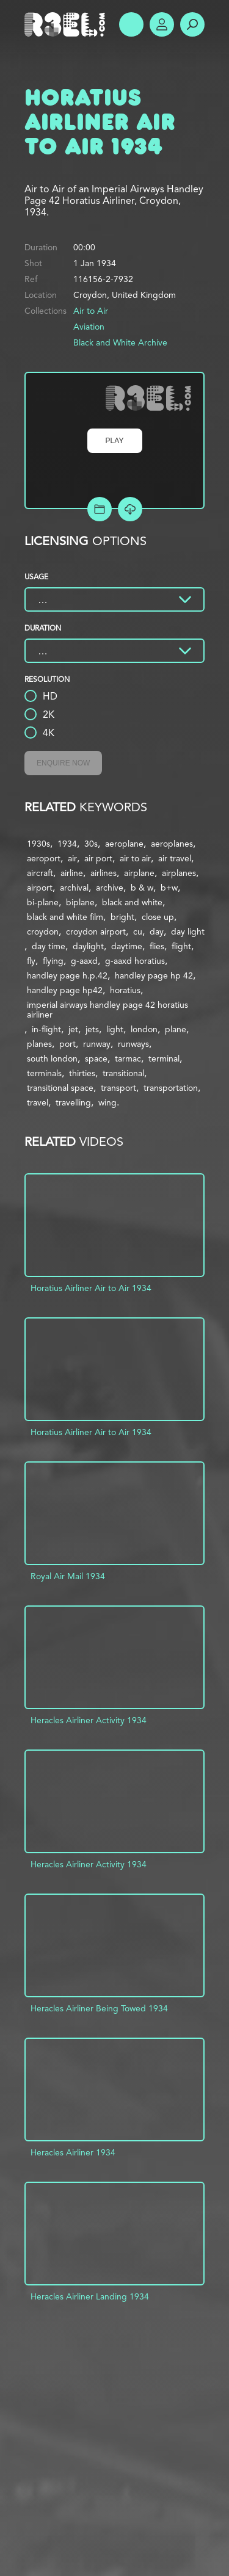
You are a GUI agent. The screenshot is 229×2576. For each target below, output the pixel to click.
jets (92, 1029)
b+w (169, 887)
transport (118, 1088)
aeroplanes (172, 843)
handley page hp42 (65, 990)
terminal (164, 1058)
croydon (43, 931)
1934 (67, 843)
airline (71, 873)
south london (52, 1058)
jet (73, 1029)
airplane (139, 873)
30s (91, 843)
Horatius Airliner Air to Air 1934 (91, 1288)
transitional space (60, 1088)
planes (39, 1044)
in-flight (46, 1029)
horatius (125, 990)
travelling (73, 1102)
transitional (123, 1073)
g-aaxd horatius (135, 961)
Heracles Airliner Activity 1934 (89, 1720)
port (67, 1044)
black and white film (65, 917)
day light (188, 931)
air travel (174, 858)
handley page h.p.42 (67, 975)
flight (181, 946)
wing (107, 1102)
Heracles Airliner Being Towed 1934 (99, 2008)
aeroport (43, 858)
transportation (171, 1088)
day (157, 931)
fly (31, 961)
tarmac (128, 1058)
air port (98, 858)
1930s (38, 843)
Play (115, 440)
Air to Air (90, 311)
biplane (80, 902)
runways (133, 1044)
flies (157, 946)
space (96, 1058)
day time (48, 946)
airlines (103, 873)
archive (109, 887)
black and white (132, 902)
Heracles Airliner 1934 (73, 2152)
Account (162, 24)
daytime (126, 946)
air (72, 858)
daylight (88, 946)
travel (37, 1102)
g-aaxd (84, 961)
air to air (135, 858)
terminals (44, 1073)
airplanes (179, 873)
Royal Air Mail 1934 (68, 1576)
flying (53, 961)
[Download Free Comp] (130, 509)
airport (40, 887)
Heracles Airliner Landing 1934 (90, 2296)
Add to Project (99, 509)
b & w (142, 887)
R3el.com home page (67, 24)
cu (137, 931)
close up (158, 917)
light (114, 1029)
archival (74, 887)
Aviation (88, 326)
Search (192, 24)
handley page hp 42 (154, 975)
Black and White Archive (120, 342)
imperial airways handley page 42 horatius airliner (107, 1009)
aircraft (40, 873)
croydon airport (96, 931)
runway (97, 1044)
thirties (82, 1073)
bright (122, 917)
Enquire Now (63, 763)
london (144, 1029)
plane (175, 1029)
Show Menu (131, 24)
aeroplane (124, 843)
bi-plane (43, 902)
